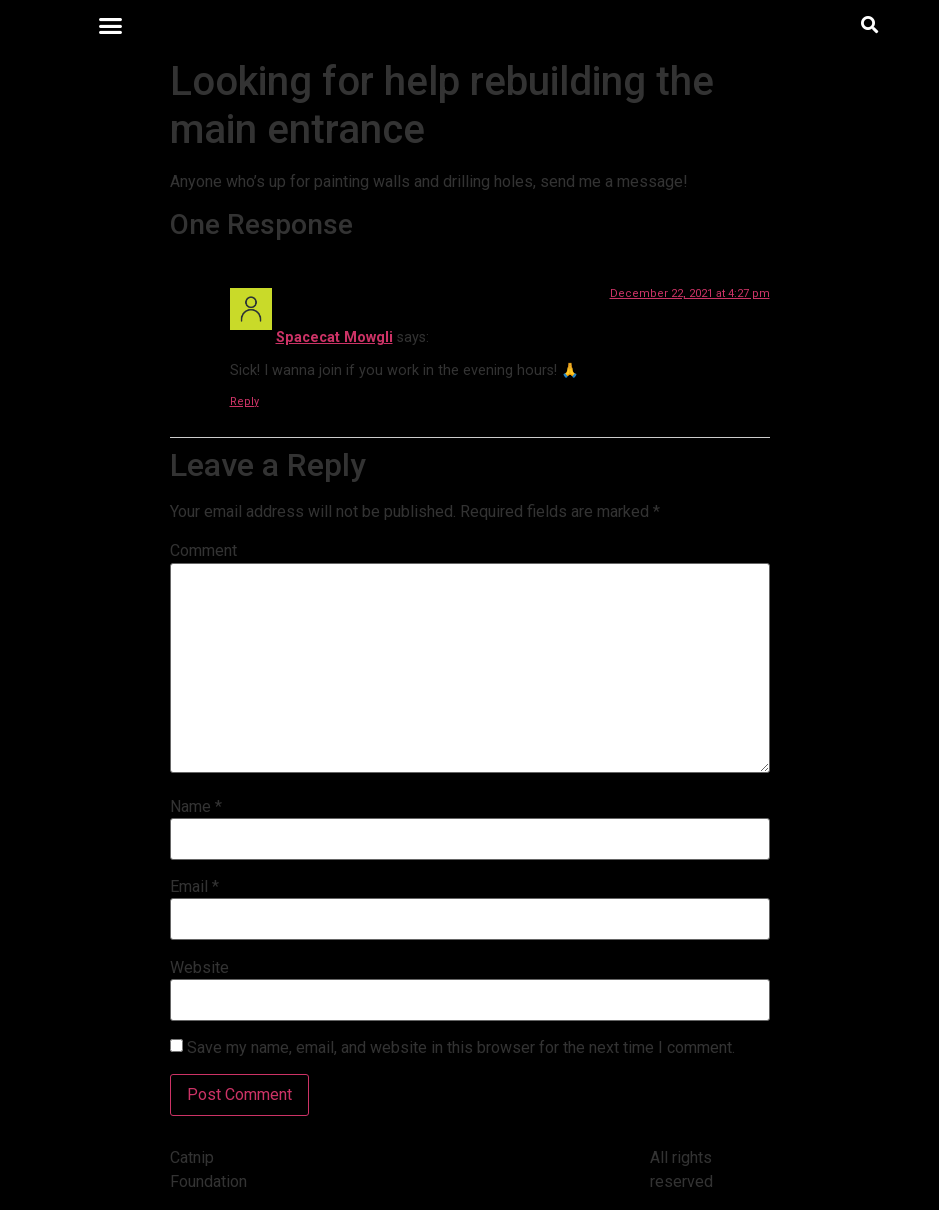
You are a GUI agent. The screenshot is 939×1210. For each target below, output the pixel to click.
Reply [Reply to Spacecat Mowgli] (244, 401)
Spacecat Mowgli (334, 337)
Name (196, 807)
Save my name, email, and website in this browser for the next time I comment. (461, 1048)
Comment (203, 551)
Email (194, 887)
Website (199, 968)
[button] (111, 25)
